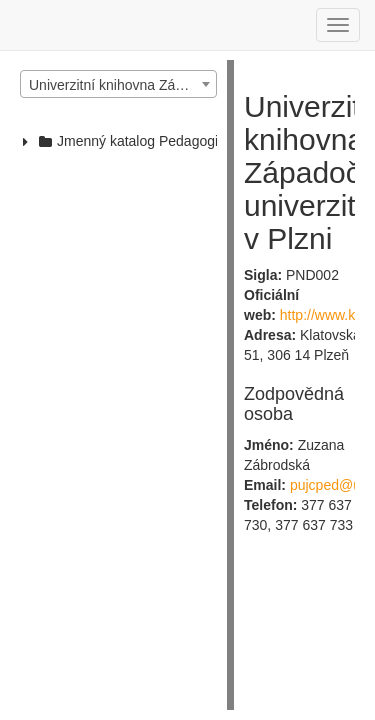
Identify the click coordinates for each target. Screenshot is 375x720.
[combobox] (118, 84)
